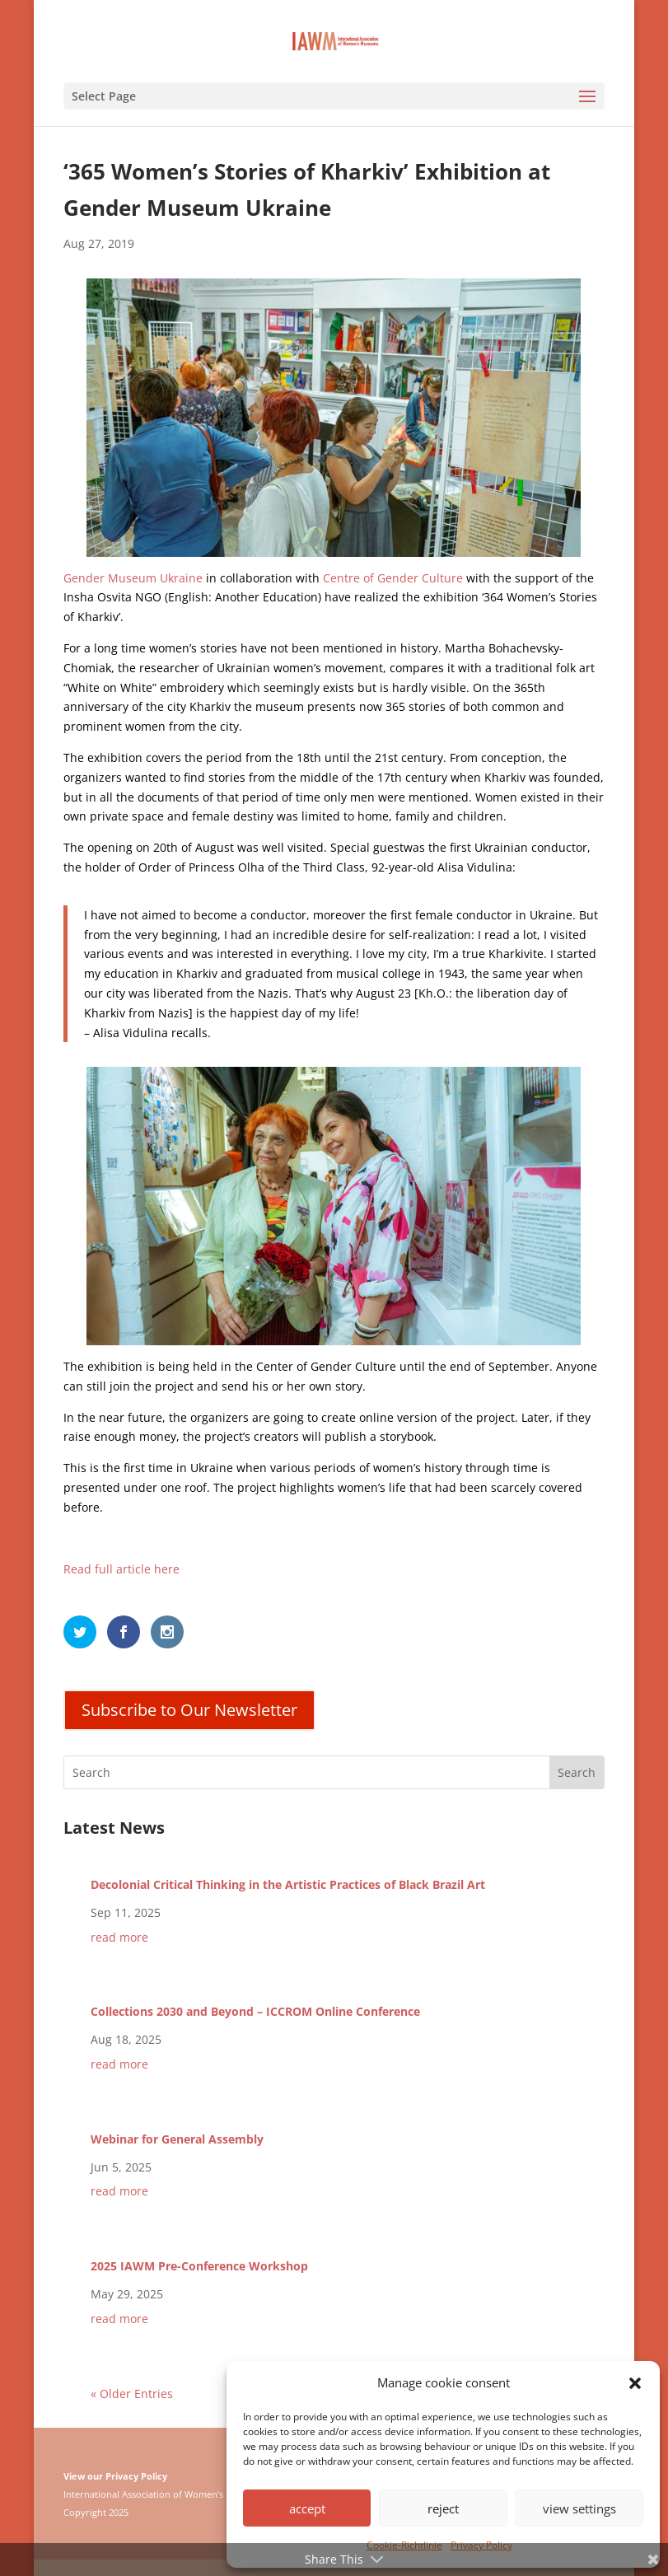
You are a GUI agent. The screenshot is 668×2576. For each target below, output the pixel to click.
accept (307, 2508)
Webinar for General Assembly (177, 2139)
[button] (635, 2383)
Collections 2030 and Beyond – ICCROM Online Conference (255, 2011)
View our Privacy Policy (115, 2476)
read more (119, 1937)
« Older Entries (132, 2393)
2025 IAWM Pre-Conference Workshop (199, 2266)
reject (443, 2508)
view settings (579, 2508)
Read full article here (121, 1569)
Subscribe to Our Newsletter (189, 1710)
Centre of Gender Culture (393, 578)
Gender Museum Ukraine (133, 578)
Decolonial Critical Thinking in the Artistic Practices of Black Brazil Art (288, 1884)
